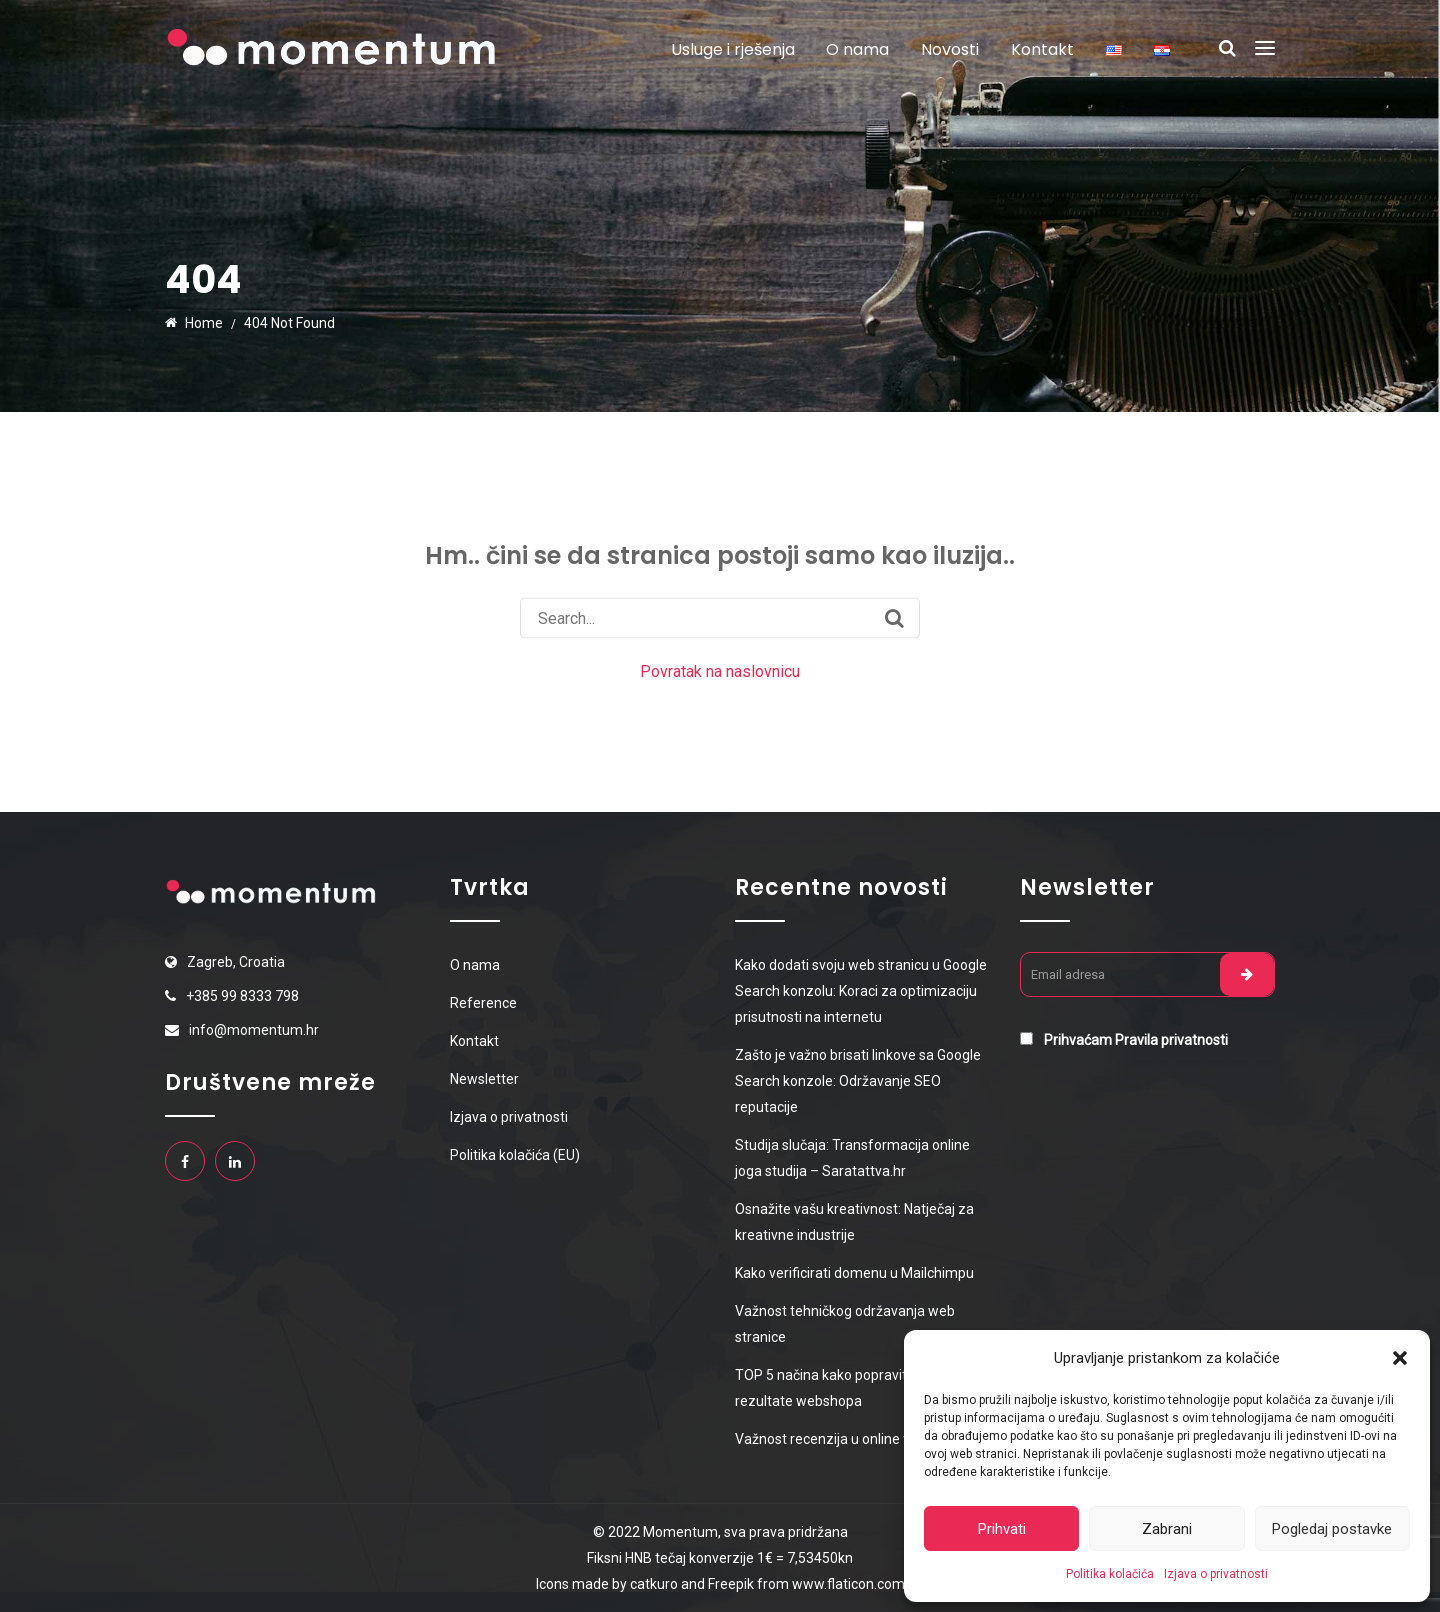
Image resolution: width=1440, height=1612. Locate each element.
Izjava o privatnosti (1216, 1574)
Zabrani (1167, 1529)
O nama (857, 49)
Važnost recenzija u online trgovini (842, 1439)
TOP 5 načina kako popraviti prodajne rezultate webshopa (852, 1388)
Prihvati (1002, 1529)
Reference (483, 1003)
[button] (1400, 1358)
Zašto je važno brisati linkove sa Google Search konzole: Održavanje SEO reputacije (858, 1081)
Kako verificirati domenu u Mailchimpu (854, 1273)
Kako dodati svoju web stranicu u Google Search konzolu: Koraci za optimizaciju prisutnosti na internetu (861, 991)
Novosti (950, 49)
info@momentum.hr (254, 1030)
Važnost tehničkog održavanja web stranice (845, 1324)
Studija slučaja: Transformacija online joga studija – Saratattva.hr (852, 1158)
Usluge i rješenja (733, 49)
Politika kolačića (1110, 1574)
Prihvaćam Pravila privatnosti (1136, 1040)
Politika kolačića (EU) (515, 1155)
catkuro (654, 1584)
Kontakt (1042, 49)
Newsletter (484, 1079)
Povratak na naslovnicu (720, 671)
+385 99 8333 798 (242, 996)
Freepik (732, 1584)
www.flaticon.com (848, 1584)
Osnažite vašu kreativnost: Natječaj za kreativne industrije (854, 1222)
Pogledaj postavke (1332, 1529)
